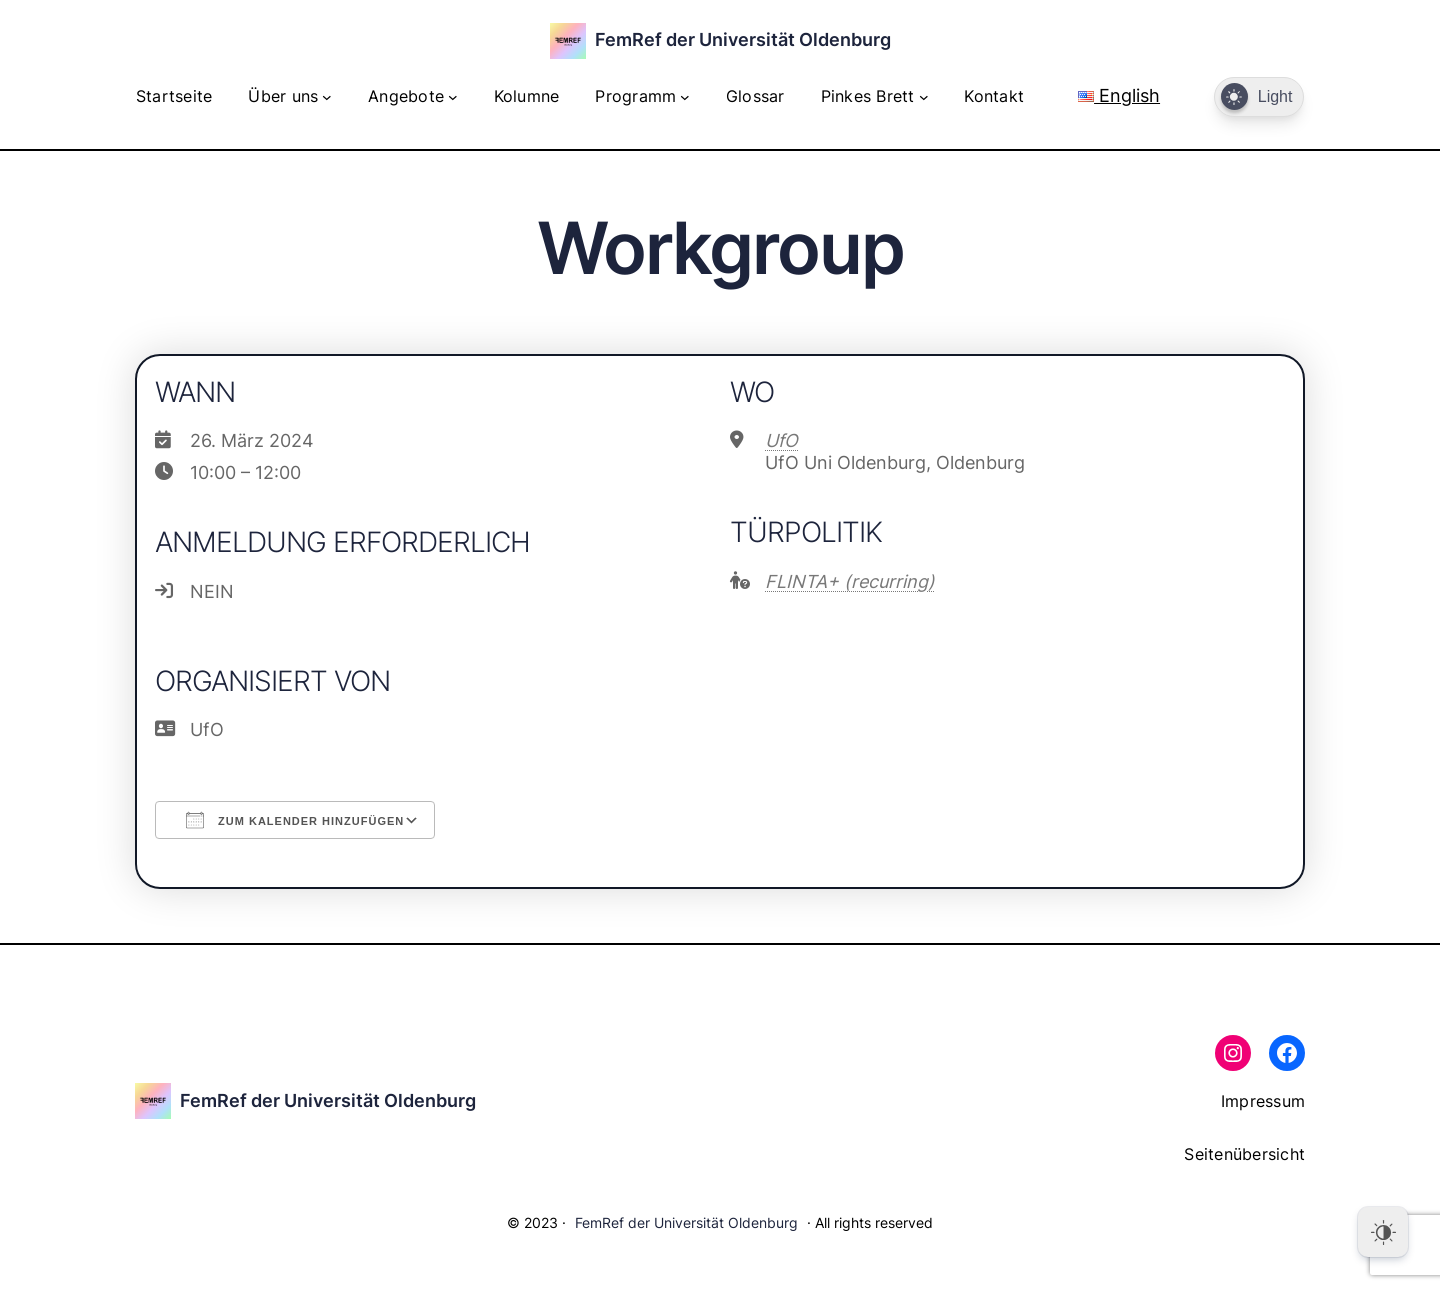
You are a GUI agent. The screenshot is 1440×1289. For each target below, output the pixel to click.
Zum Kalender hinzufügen (295, 820)
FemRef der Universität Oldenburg (743, 39)
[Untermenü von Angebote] (453, 97)
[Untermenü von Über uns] (327, 97)
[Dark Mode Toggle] (1259, 97)
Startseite (174, 96)
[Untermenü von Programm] (685, 97)
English (1119, 95)
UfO (781, 440)
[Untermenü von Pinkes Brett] (924, 97)
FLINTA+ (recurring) (850, 581)
